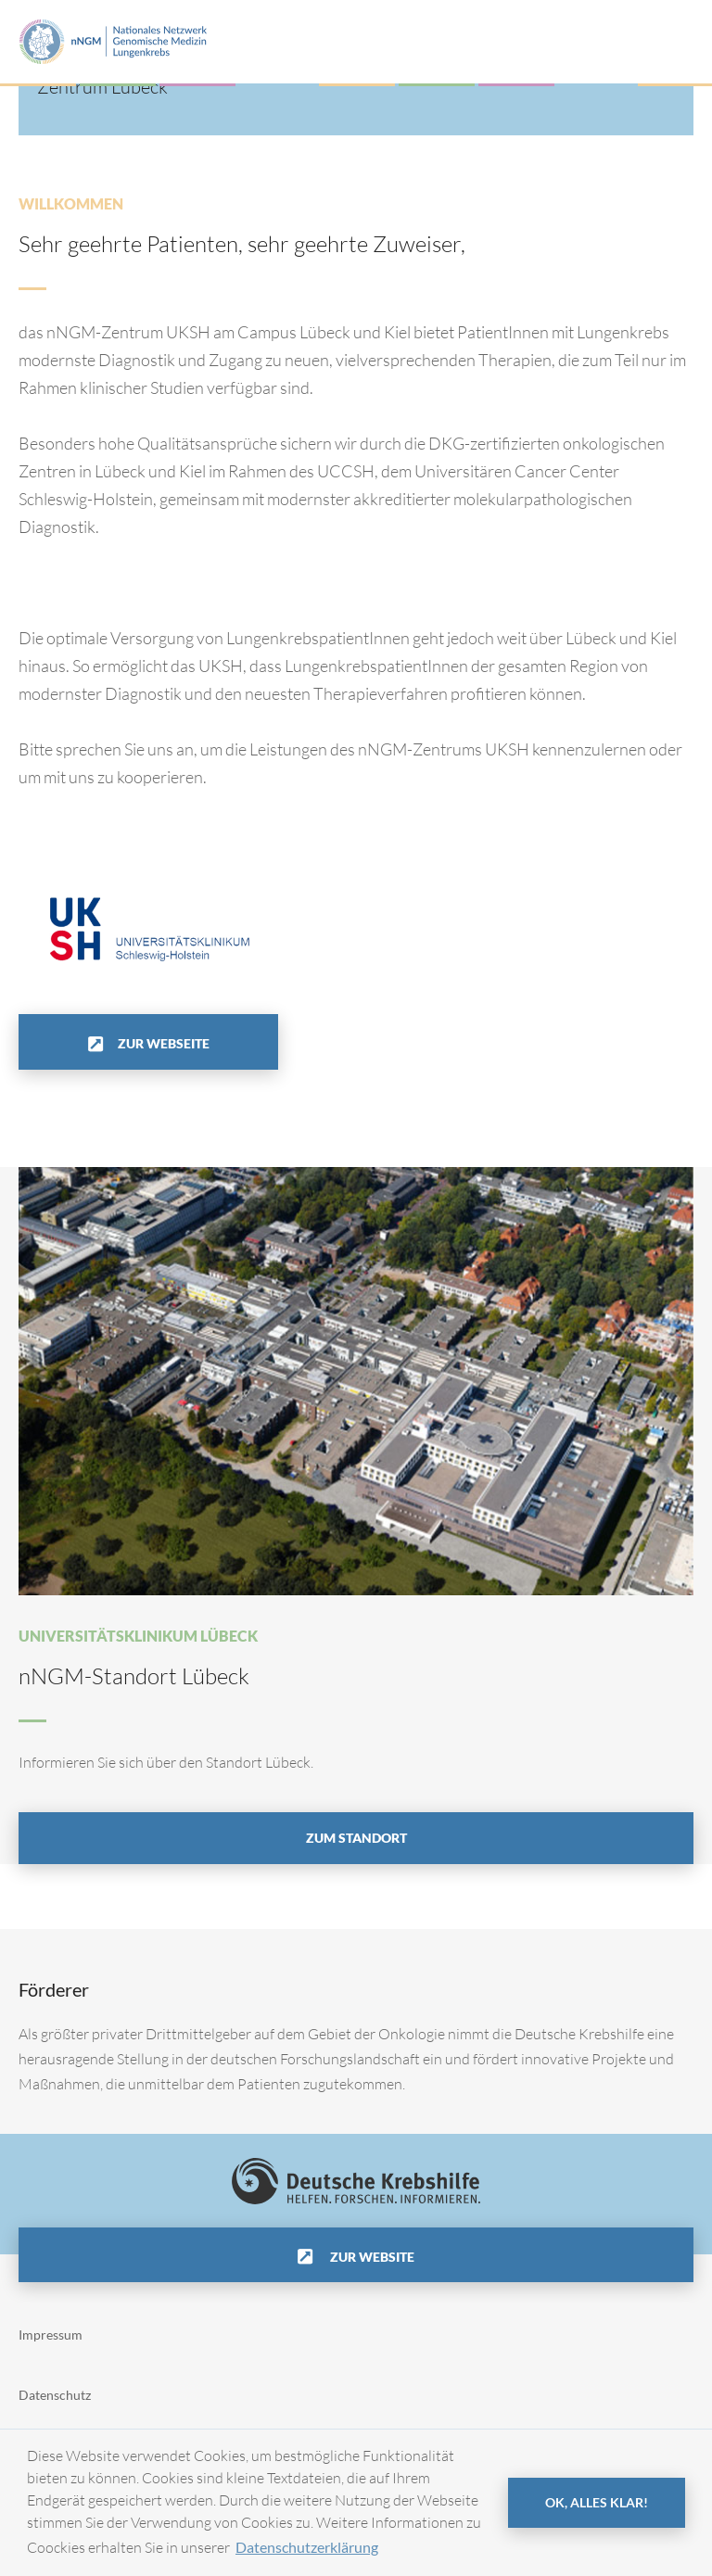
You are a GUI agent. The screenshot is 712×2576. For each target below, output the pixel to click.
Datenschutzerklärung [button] (306, 2547)
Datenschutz (55, 2395)
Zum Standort (356, 1838)
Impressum (51, 2334)
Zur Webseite (164, 1043)
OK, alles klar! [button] (596, 2502)
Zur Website (370, 2257)
